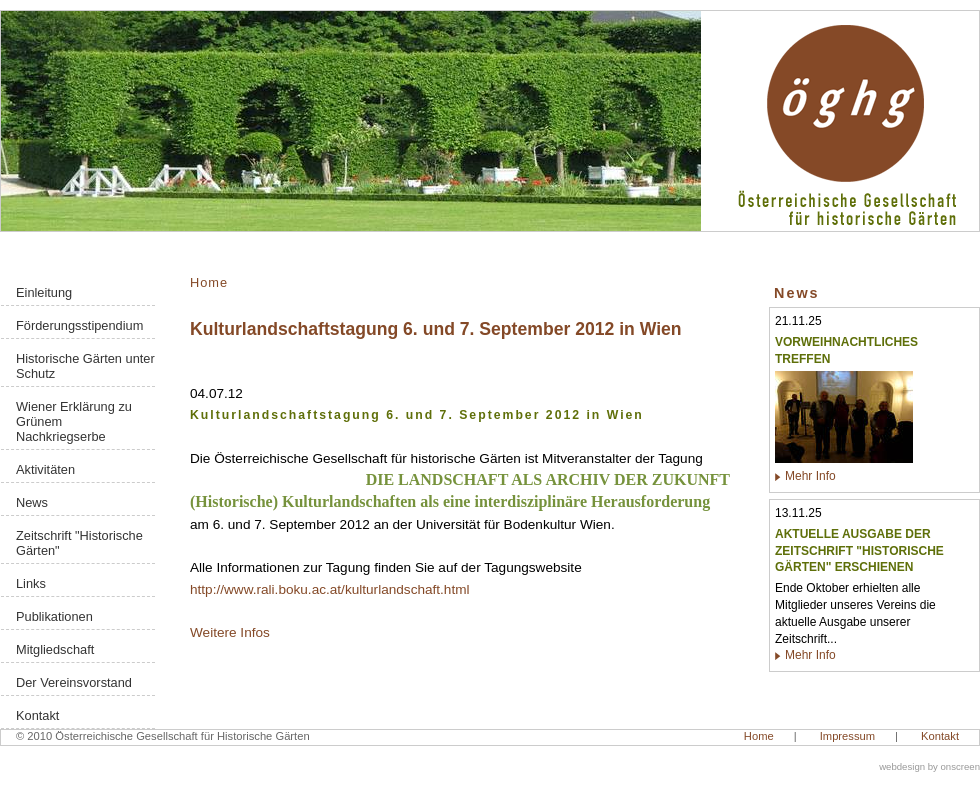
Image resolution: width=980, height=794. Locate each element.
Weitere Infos (230, 632)
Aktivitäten (45, 469)
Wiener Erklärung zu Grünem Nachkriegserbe (74, 421)
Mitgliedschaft (55, 649)
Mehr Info (810, 476)
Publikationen (54, 616)
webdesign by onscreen (929, 766)
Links (31, 583)
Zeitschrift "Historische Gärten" (79, 543)
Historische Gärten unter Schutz (85, 366)
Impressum (847, 736)
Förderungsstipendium (79, 325)
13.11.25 (798, 513)
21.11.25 (798, 321)
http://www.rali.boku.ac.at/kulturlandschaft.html (330, 589)
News (32, 502)
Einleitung (44, 292)
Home (209, 282)
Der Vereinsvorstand (74, 682)
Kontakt (37, 715)
